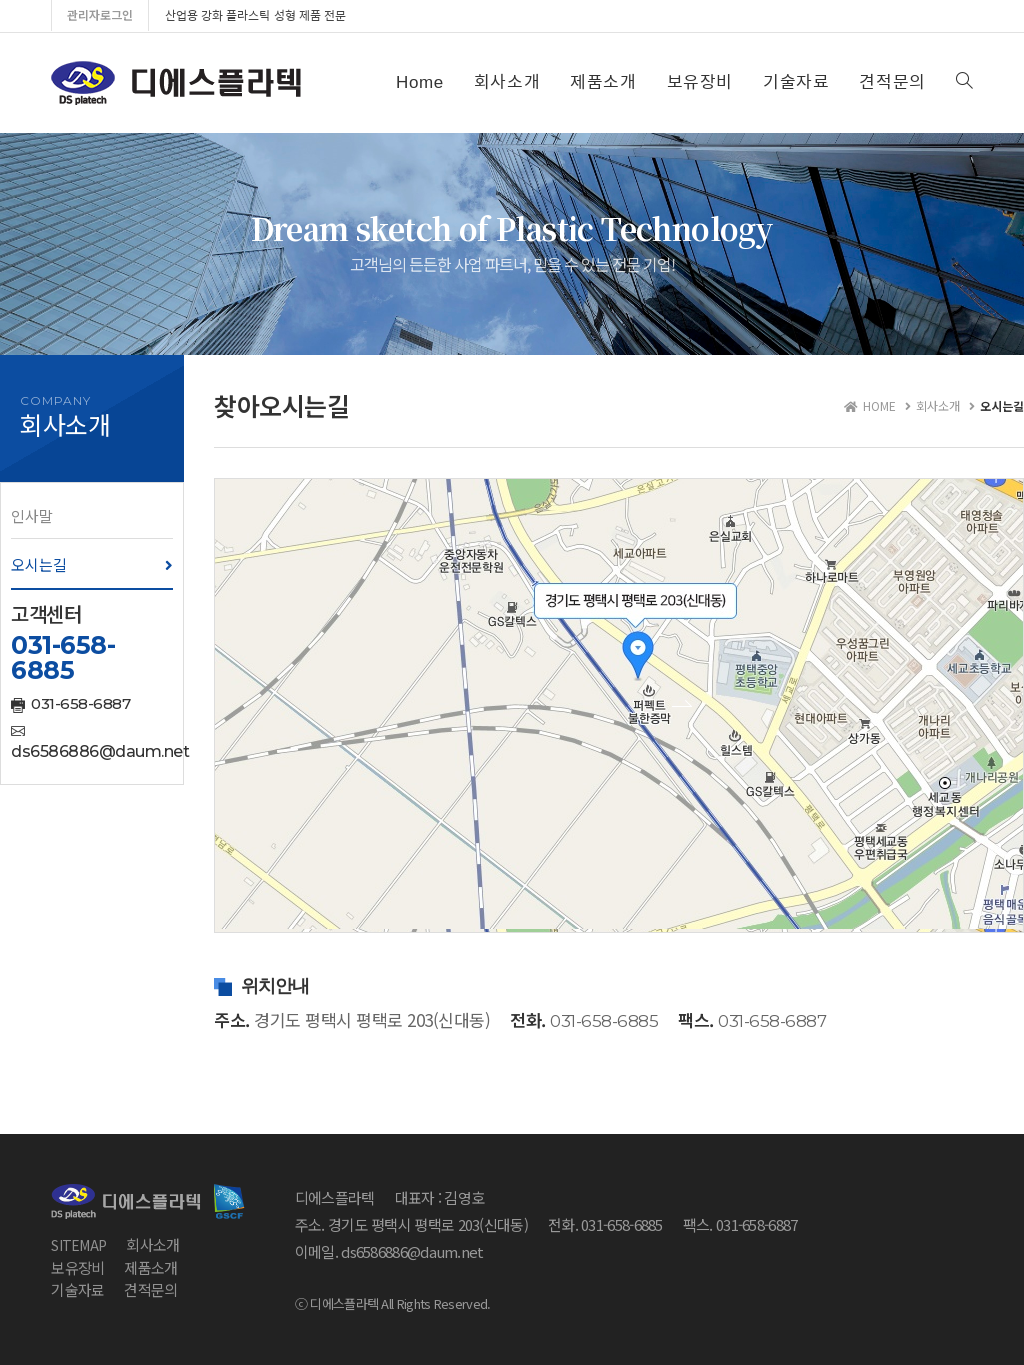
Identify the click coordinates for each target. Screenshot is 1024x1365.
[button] (92, 516)
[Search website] (964, 83)
